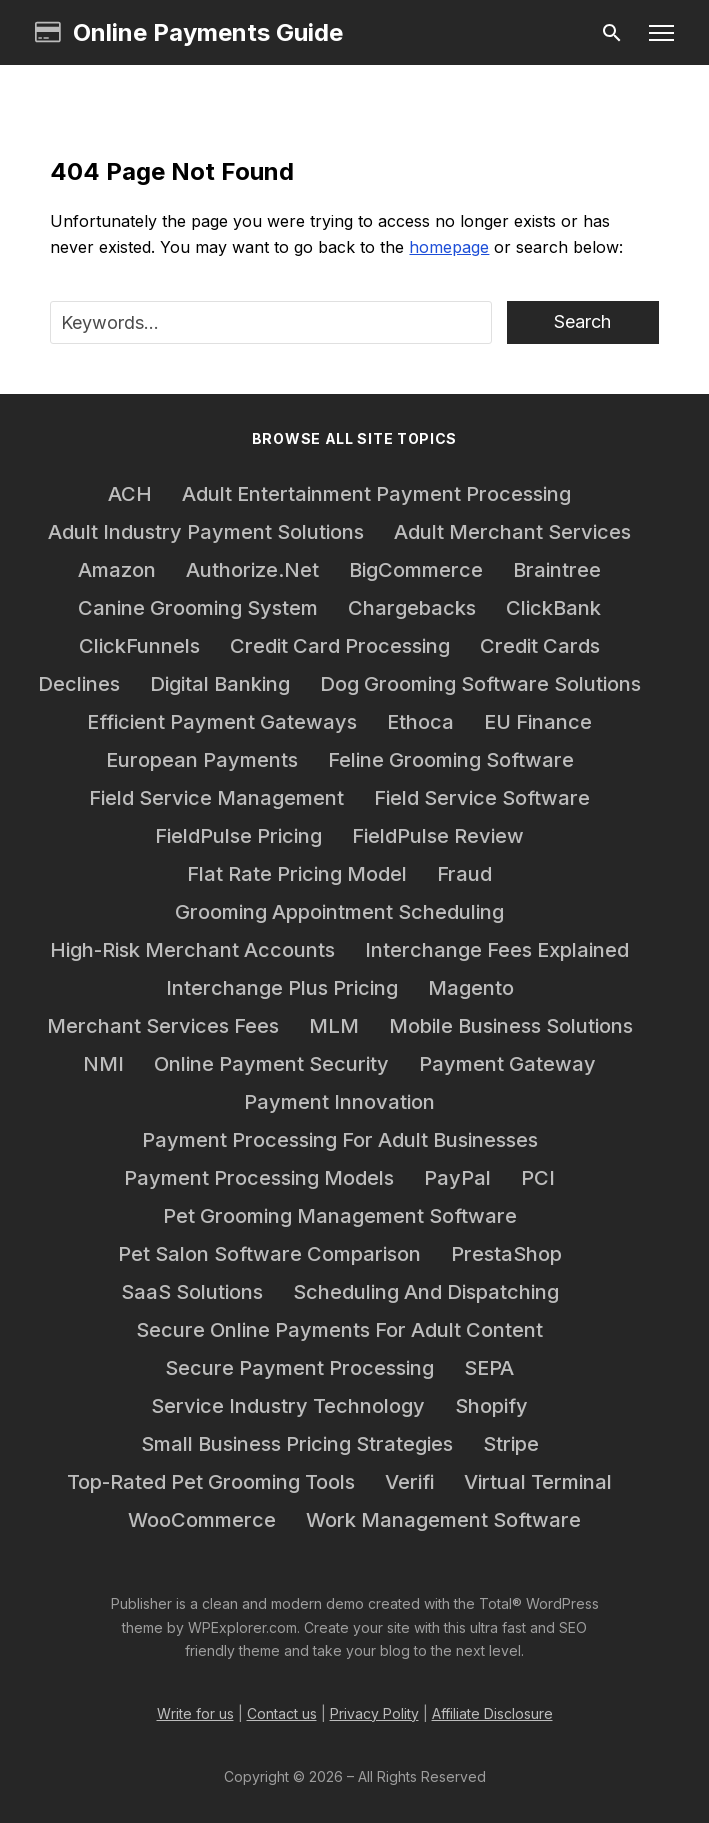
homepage (449, 247)
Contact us (282, 1713)
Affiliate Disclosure (492, 1713)
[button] (661, 33)
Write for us (195, 1713)
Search (582, 321)
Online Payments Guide (189, 33)
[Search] (612, 33)
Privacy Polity (374, 1713)
